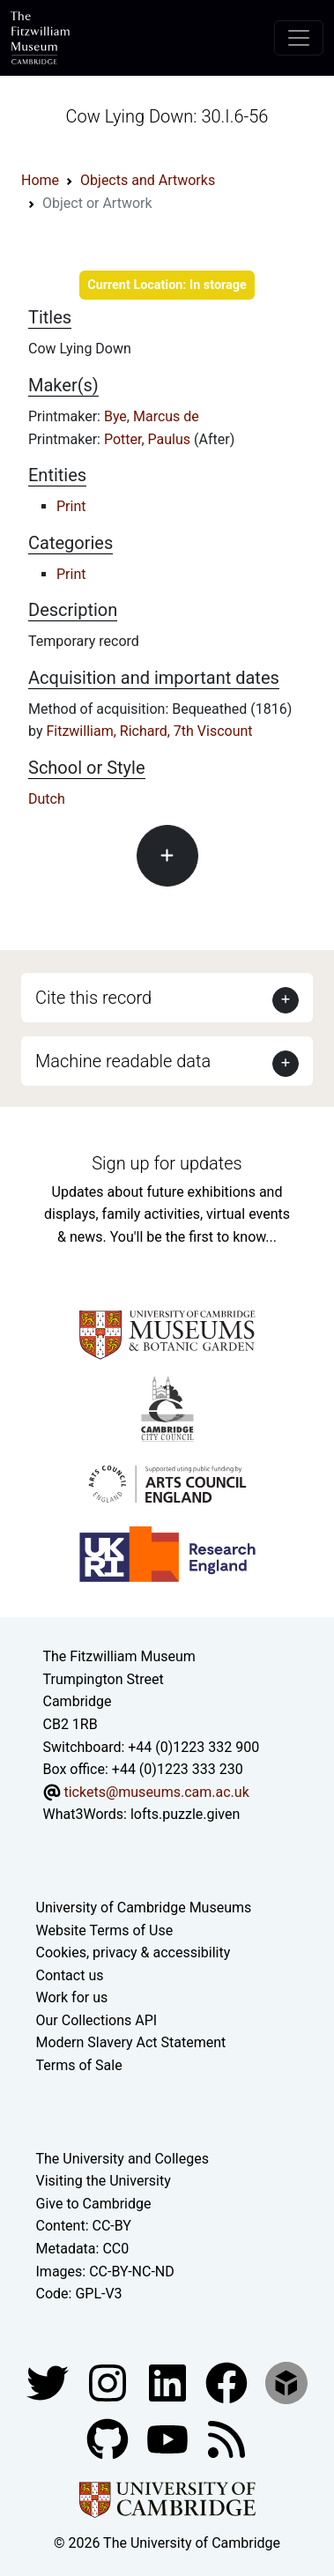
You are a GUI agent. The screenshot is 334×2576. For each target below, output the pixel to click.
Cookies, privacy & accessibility (133, 1952)
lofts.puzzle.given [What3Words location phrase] (185, 1814)
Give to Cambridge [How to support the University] (94, 2203)
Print (70, 506)
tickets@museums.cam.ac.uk (156, 1792)
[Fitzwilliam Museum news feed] (226, 2438)
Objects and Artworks (147, 180)
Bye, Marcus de (151, 416)
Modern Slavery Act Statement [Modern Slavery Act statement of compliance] (131, 2042)
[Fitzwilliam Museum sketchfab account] (286, 2381)
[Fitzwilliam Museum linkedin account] (228, 2381)
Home (40, 180)
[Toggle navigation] (298, 38)
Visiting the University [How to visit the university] (103, 2180)
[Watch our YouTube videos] (169, 2438)
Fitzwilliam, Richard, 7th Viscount (149, 731)
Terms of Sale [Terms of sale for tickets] (79, 2065)
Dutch (46, 799)
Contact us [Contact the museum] (70, 1975)
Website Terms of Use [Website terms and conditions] (105, 1930)
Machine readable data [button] (123, 1061)
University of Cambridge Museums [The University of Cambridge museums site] (144, 1907)
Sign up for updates (166, 1163)
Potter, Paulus (149, 439)
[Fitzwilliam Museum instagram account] (109, 2381)
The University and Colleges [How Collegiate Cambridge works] (122, 2158)
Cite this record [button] (93, 997)
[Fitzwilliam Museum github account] (109, 2438)
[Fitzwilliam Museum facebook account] (169, 2381)
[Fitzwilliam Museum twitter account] (49, 2381)
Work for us (72, 1997)
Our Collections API (97, 2020)
